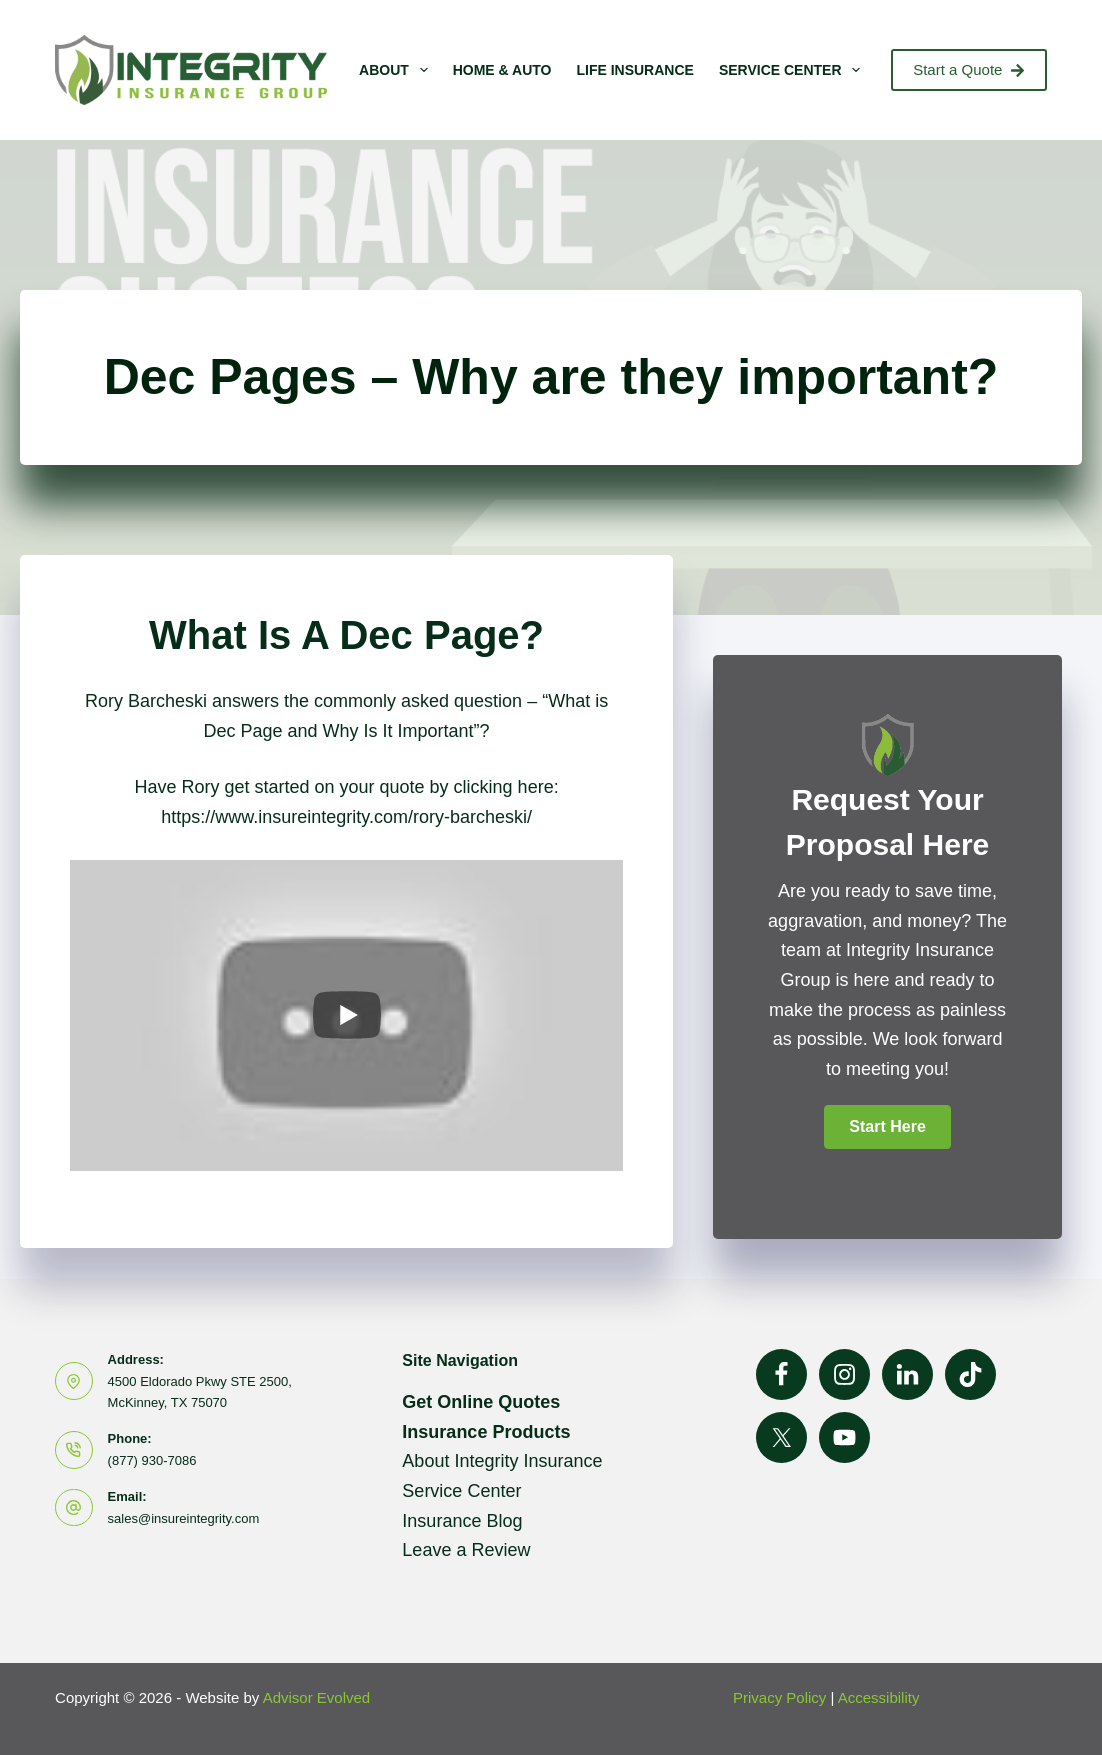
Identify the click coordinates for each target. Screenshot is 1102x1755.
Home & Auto (502, 70)
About (397, 70)
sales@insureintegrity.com (184, 1518)
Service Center (793, 70)
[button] (887, 1127)
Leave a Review (466, 1550)
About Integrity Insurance (502, 1461)
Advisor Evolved (317, 1697)
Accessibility (879, 1697)
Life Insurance (634, 70)
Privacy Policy (779, 1697)
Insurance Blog (462, 1521)
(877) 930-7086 (152, 1460)
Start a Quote (969, 69)
